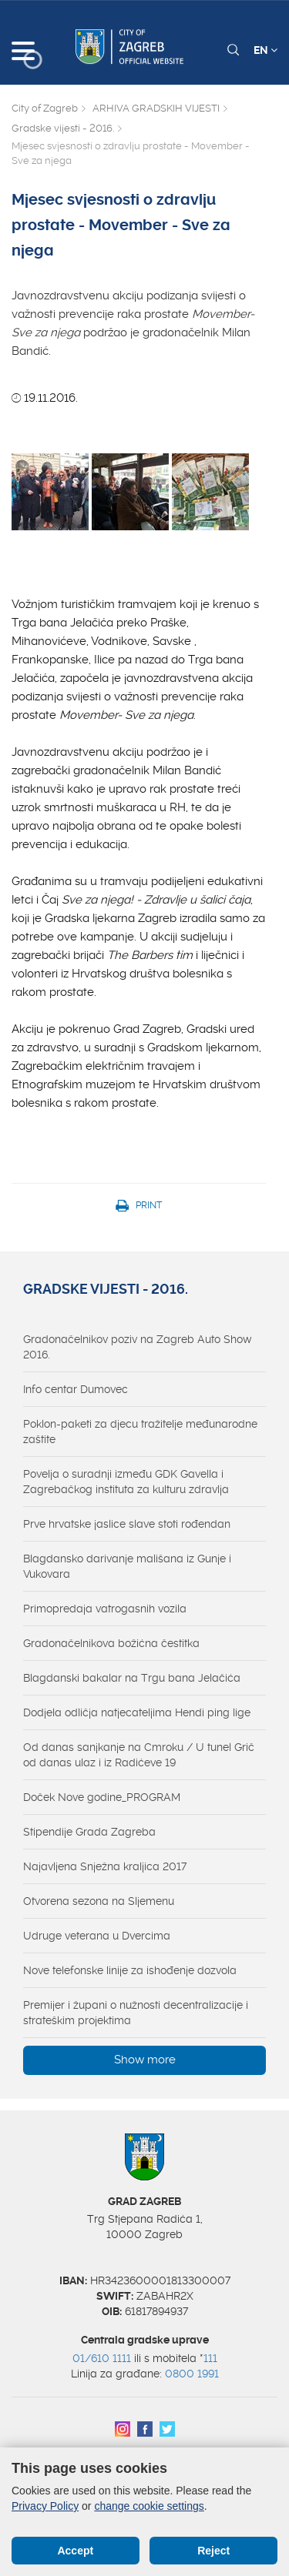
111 (210, 2358)
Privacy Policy (45, 2506)
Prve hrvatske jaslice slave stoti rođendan (126, 1524)
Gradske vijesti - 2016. (63, 128)
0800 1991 (192, 2373)
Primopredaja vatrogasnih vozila (105, 1608)
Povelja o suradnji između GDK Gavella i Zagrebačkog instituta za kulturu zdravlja (126, 1481)
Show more (145, 2059)
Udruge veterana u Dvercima (96, 1935)
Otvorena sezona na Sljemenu (98, 1901)
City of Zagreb (45, 108)
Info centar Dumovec (75, 1389)
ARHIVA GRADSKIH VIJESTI (156, 108)
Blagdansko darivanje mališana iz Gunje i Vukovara (127, 1566)
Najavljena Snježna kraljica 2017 (105, 1866)
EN (265, 50)
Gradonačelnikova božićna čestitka (111, 1643)
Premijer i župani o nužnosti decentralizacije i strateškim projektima (135, 2012)
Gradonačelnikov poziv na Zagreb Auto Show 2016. (137, 1347)
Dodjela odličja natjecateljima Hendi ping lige (136, 1712)
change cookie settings (148, 2506)
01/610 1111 (101, 2358)
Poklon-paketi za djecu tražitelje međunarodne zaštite (140, 1431)
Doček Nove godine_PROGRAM (101, 1797)
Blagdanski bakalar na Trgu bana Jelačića (131, 1678)
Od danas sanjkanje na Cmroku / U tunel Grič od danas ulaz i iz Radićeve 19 (138, 1755)
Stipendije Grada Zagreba (89, 1832)
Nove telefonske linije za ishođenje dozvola (130, 1970)
